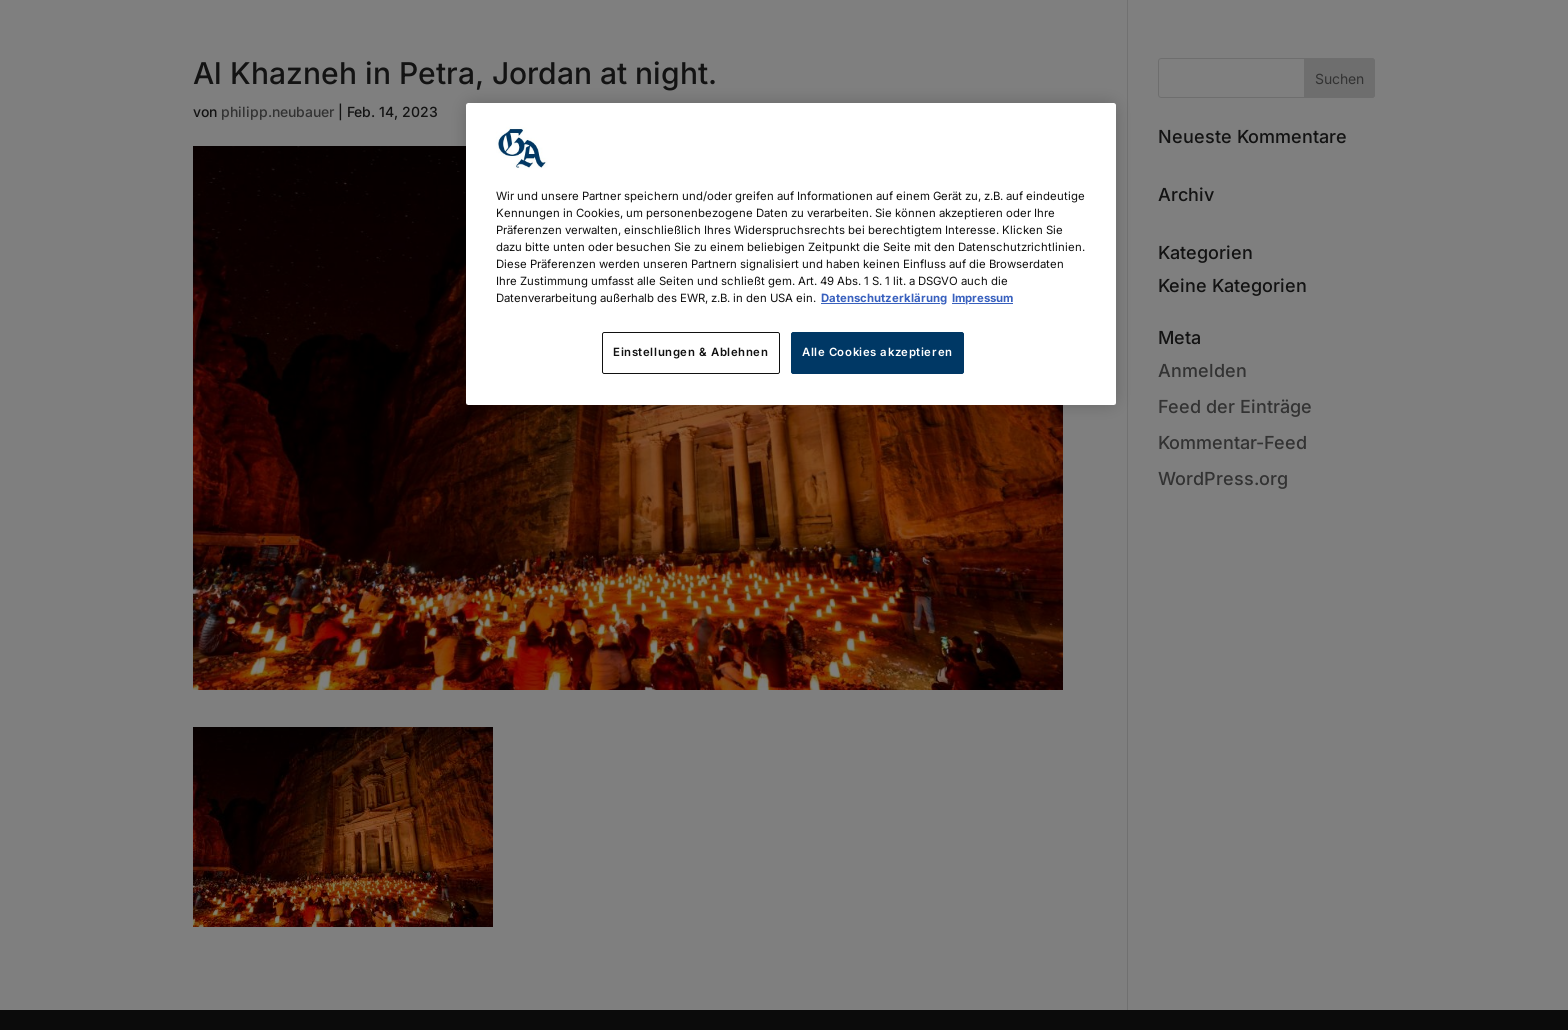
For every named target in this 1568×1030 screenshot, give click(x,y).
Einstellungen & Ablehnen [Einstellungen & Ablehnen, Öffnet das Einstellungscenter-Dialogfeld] (691, 352)
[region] (791, 254)
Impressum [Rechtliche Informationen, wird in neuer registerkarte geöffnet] (982, 298)
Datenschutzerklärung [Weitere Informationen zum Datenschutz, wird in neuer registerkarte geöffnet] (884, 298)
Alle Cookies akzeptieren (877, 352)
